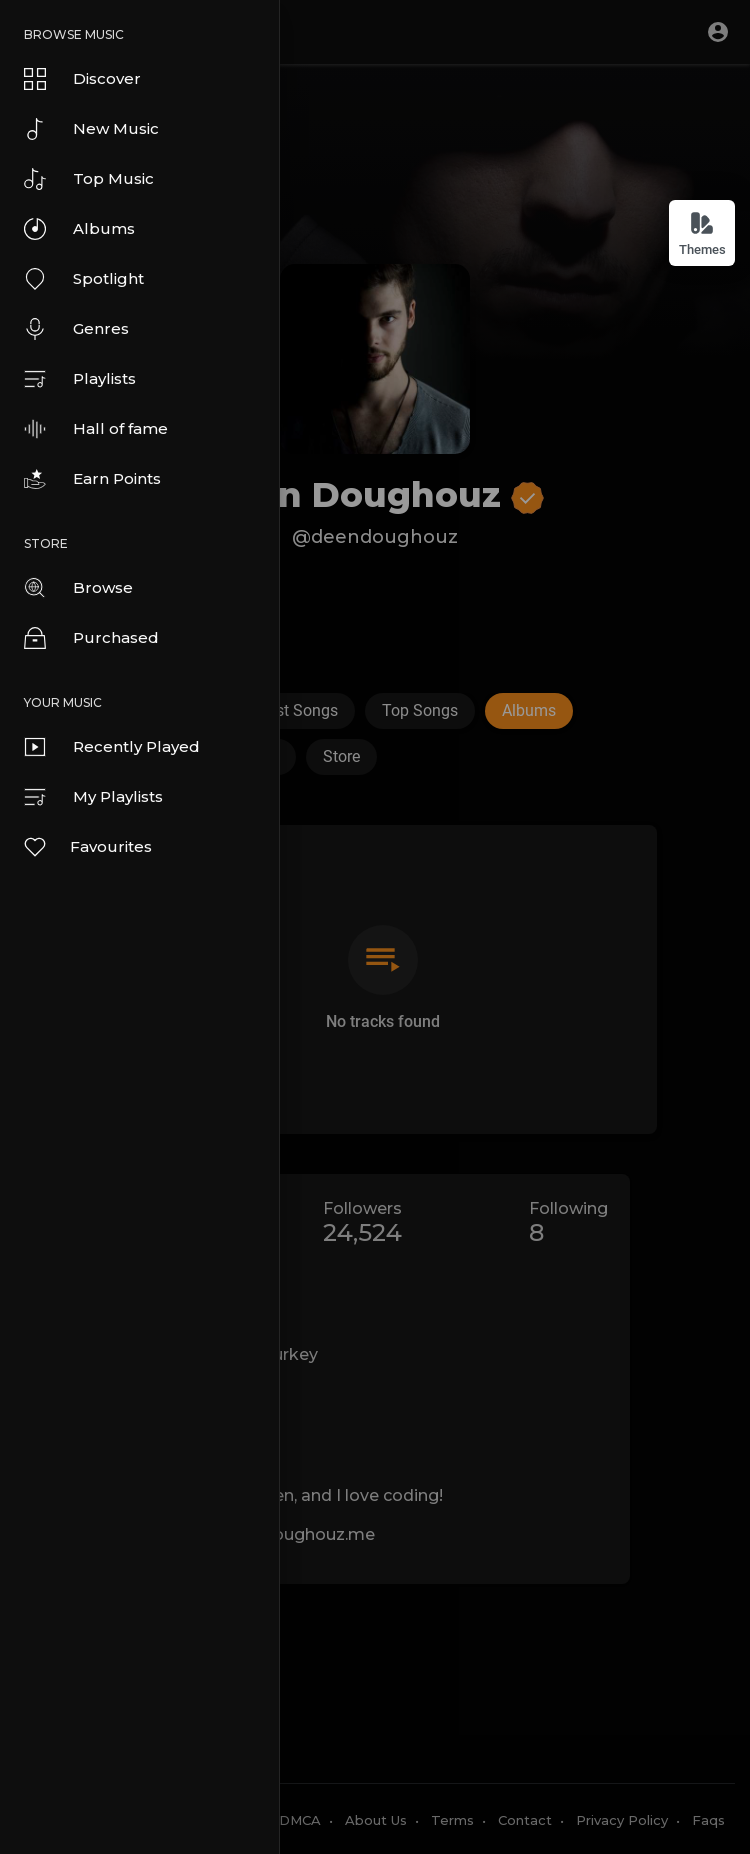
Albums (79, 229)
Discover (82, 79)
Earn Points (92, 479)
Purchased (91, 638)
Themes (702, 233)
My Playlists (93, 797)
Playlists (80, 379)
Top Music (89, 179)
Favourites (87, 847)
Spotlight (84, 279)
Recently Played (112, 747)
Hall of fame (96, 429)
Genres (76, 329)
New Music (91, 129)
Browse (78, 588)
